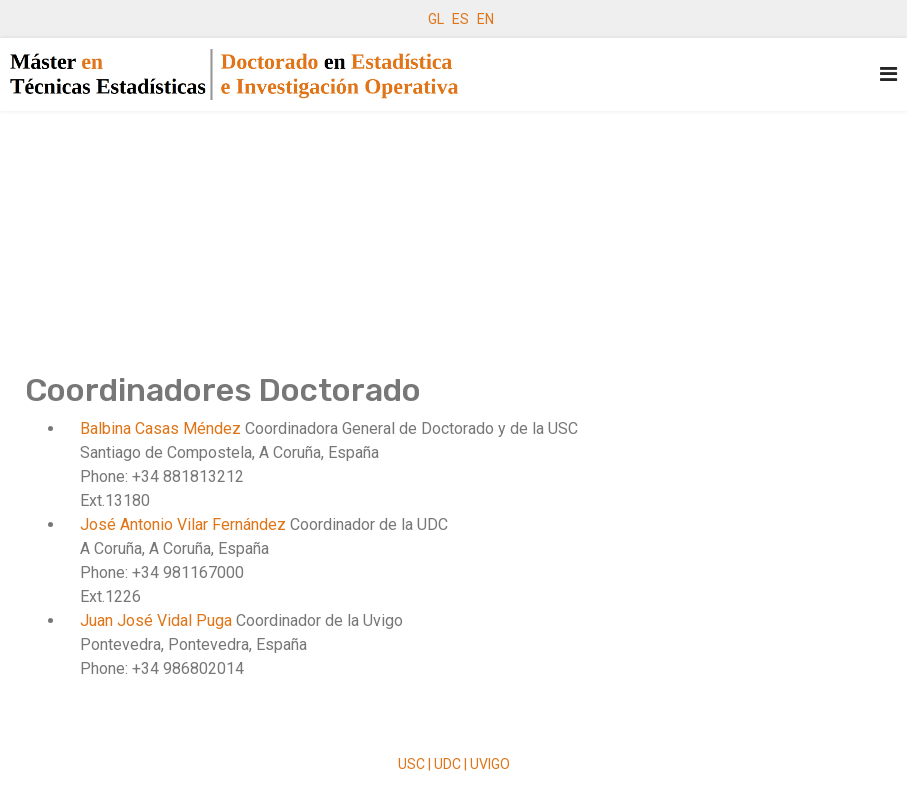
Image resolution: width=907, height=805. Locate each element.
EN (485, 19)
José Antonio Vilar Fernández (185, 524)
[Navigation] (888, 74)
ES (460, 19)
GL (436, 19)
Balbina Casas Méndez (162, 428)
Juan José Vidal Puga (158, 620)
